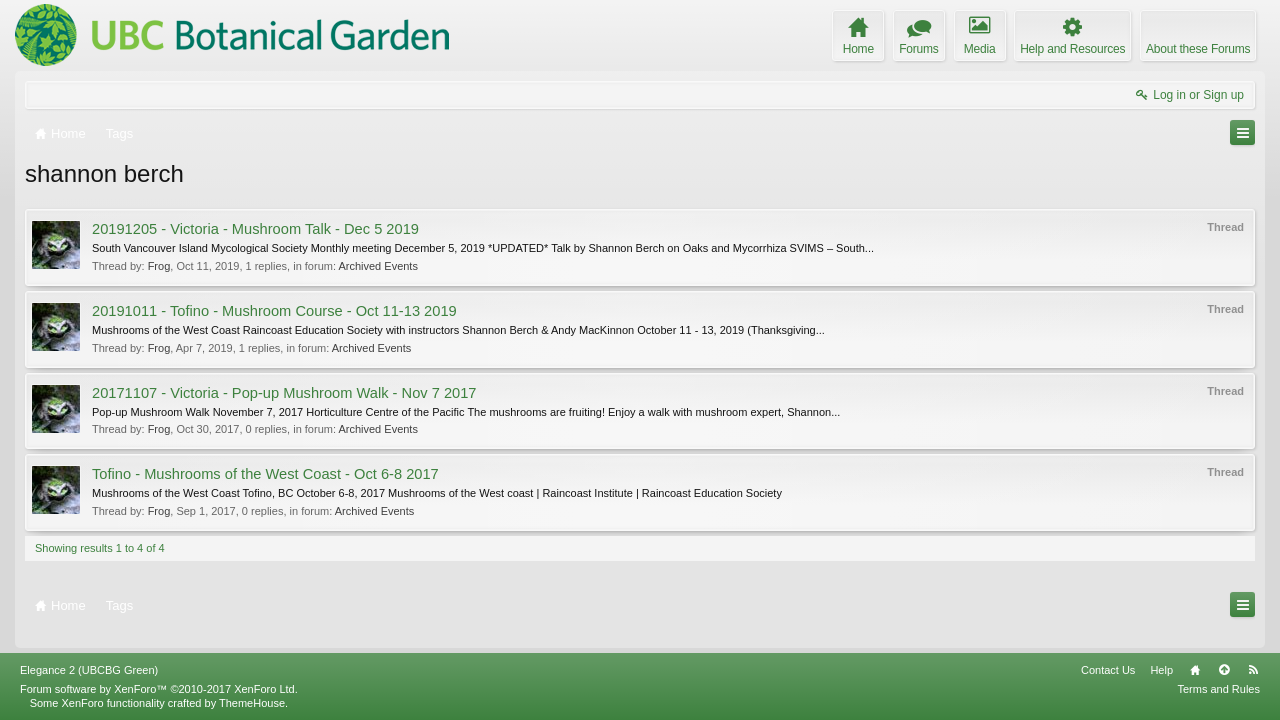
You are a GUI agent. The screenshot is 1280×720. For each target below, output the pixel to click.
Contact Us (1108, 670)
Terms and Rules (1218, 689)
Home (1195, 670)
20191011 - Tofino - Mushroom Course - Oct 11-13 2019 (274, 311)
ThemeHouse (252, 703)
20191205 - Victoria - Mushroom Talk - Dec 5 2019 (255, 229)
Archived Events (377, 266)
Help (1161, 670)
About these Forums (1198, 49)
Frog (159, 266)
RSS (1253, 670)
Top (1224, 670)
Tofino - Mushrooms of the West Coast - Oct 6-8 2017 (265, 474)
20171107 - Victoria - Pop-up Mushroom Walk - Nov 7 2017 (284, 393)
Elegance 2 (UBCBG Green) (89, 670)
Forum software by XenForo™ (159, 689)
